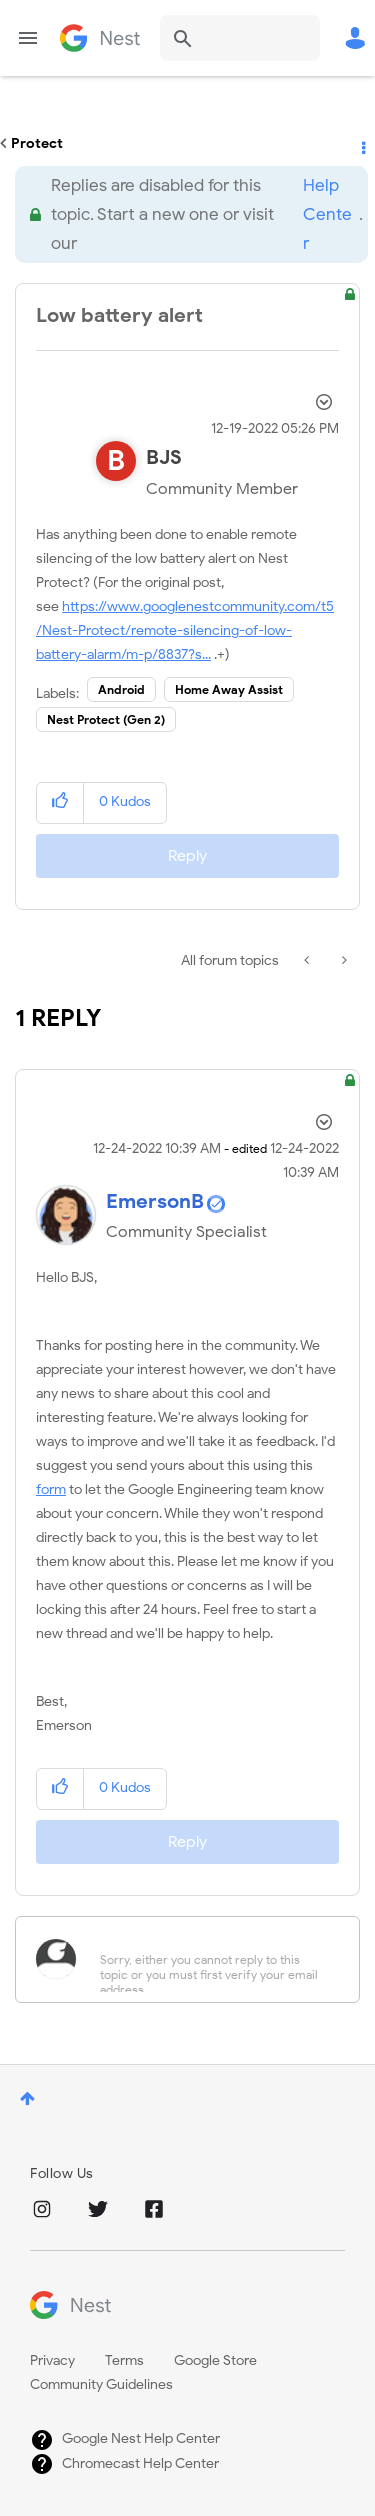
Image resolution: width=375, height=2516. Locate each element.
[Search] (240, 38)
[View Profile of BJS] (164, 457)
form (51, 1489)
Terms (124, 2360)
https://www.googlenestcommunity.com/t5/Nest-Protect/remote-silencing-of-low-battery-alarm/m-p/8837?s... (185, 630)
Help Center (327, 214)
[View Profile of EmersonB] (155, 1201)
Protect (37, 143)
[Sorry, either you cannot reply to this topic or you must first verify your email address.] (213, 1959)
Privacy (52, 2360)
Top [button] (27, 2098)
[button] (60, 802)
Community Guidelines (101, 2384)
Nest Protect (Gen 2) (106, 719)
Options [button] (362, 144)
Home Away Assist (229, 689)
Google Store (215, 2360)
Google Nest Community (100, 38)
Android (121, 689)
